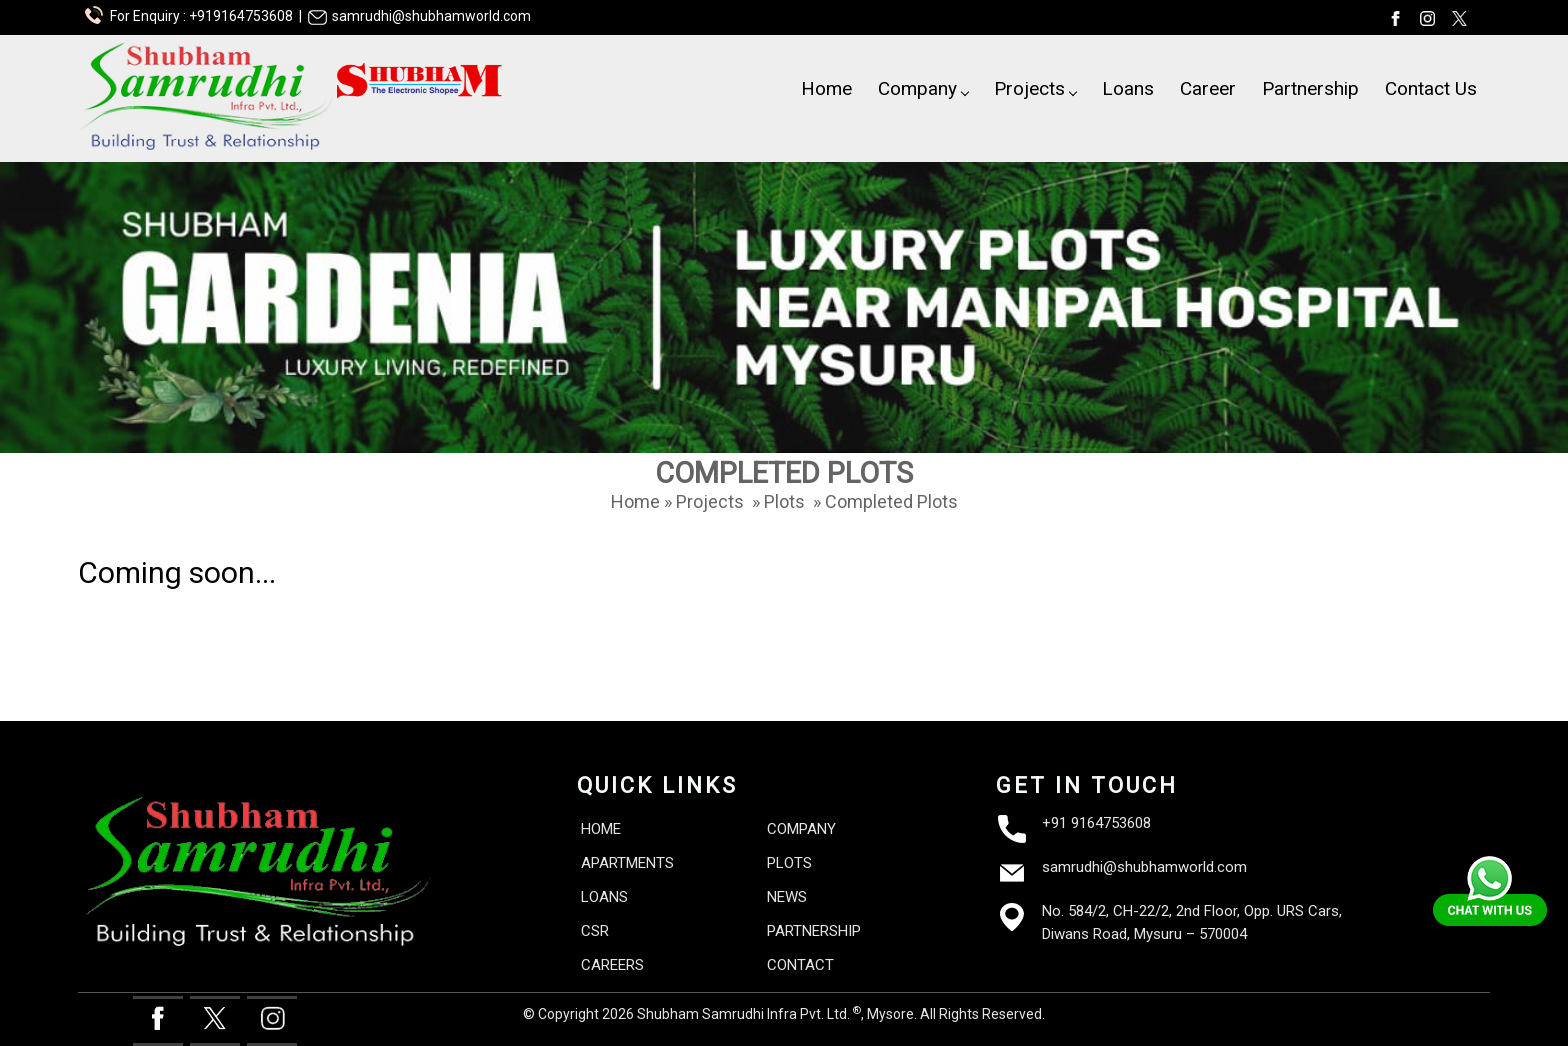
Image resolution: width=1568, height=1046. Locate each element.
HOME (601, 829)
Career (1208, 88)
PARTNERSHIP (814, 931)
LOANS (604, 897)
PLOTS (789, 863)
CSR (595, 931)
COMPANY (801, 829)
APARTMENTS (627, 863)
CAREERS (612, 965)
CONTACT (800, 965)
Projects (1035, 88)
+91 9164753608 (1096, 823)
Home (826, 88)
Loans (1128, 88)
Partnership (1310, 88)
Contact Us (1431, 88)
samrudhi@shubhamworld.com (1144, 867)
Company (923, 88)
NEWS (787, 897)
